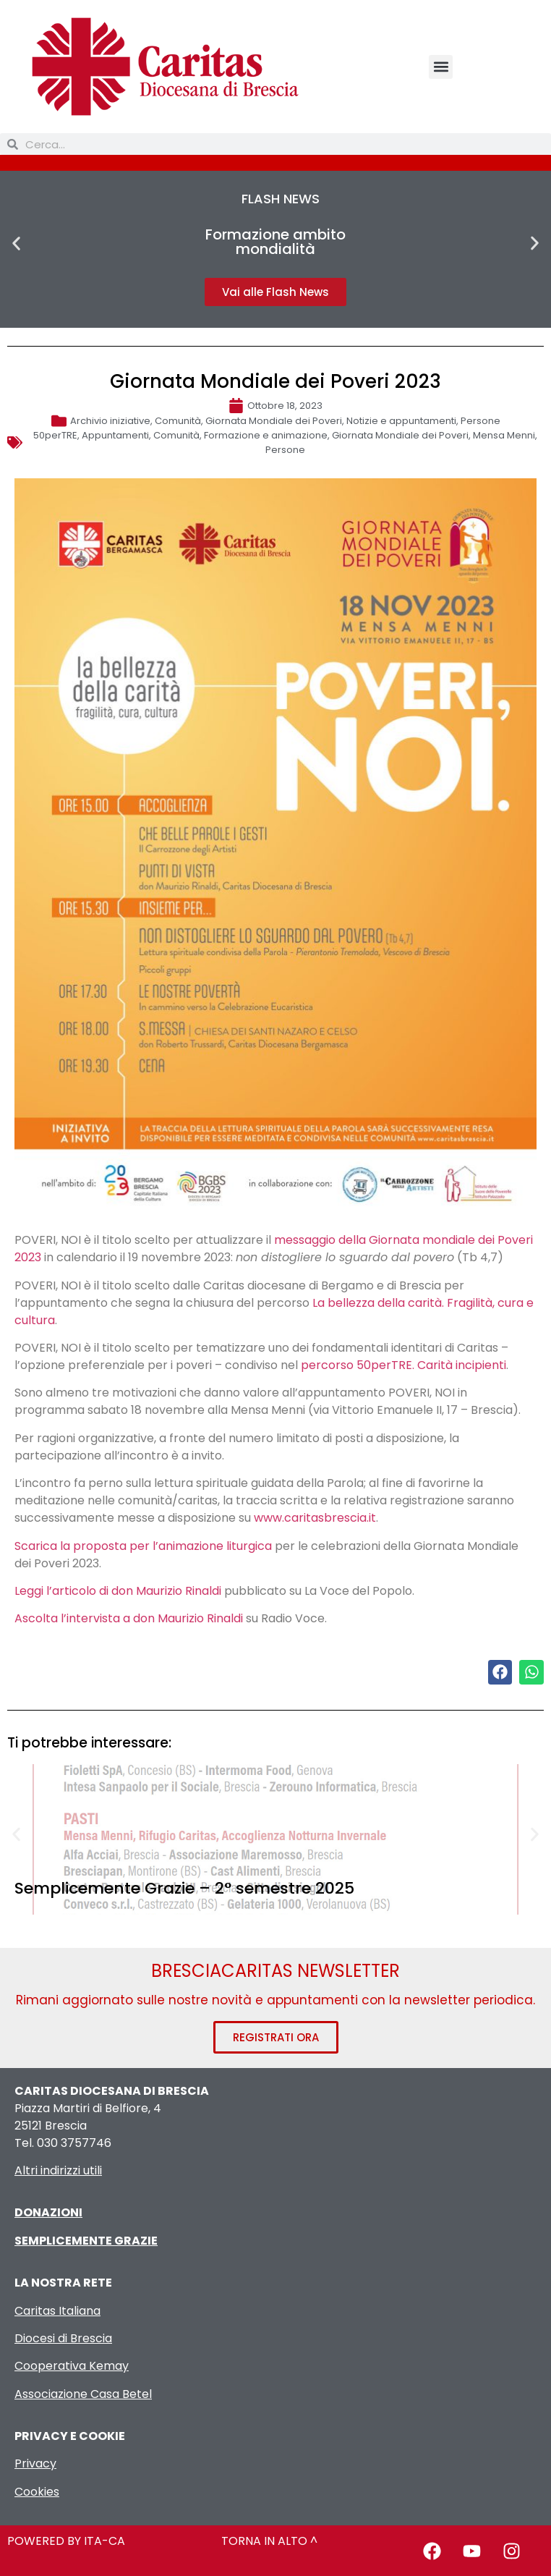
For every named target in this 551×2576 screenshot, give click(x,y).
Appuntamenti (115, 435)
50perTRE (55, 435)
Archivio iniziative (110, 421)
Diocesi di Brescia (63, 2338)
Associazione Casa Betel (83, 2394)
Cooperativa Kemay (71, 2365)
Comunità (178, 421)
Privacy (35, 2463)
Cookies (36, 2491)
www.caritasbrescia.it (315, 1517)
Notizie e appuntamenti (401, 421)
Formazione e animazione (266, 435)
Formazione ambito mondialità (275, 241)
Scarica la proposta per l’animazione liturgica (143, 1546)
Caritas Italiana (57, 2310)
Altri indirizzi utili (58, 2170)
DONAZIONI (48, 2212)
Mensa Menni (504, 435)
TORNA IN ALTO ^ (269, 2541)
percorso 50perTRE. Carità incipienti (403, 1365)
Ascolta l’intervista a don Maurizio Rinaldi (128, 1618)
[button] (441, 67)
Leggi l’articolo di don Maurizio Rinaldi (117, 1591)
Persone (480, 421)
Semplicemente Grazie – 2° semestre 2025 (184, 1888)
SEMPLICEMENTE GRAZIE (86, 2240)
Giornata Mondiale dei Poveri (273, 421)
